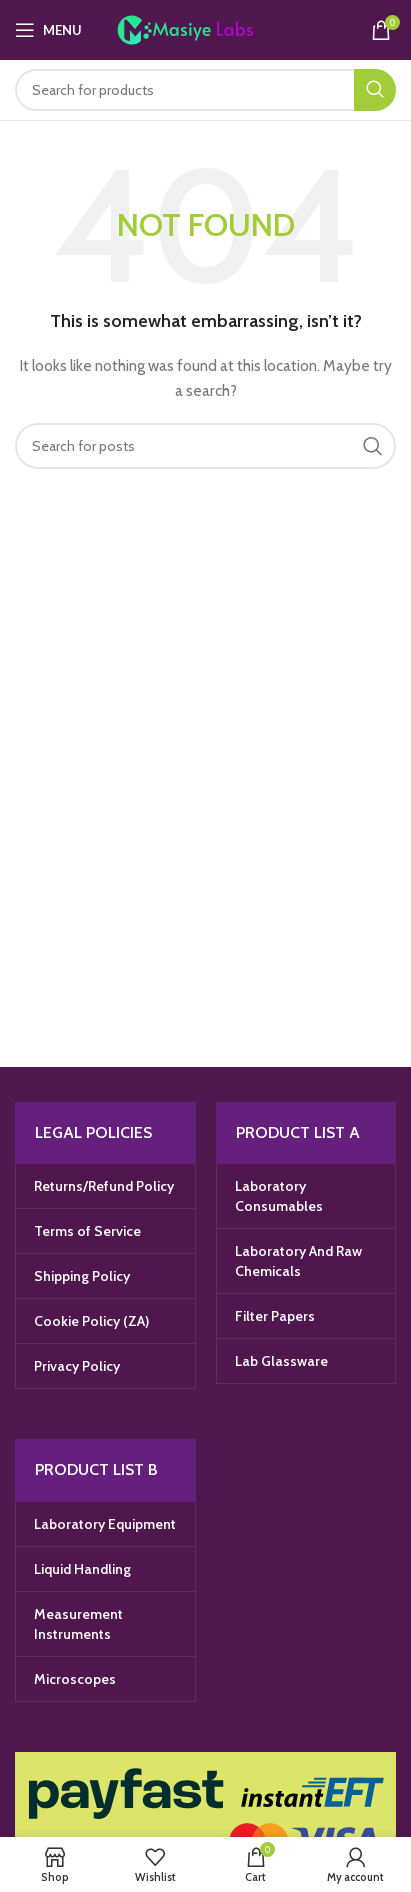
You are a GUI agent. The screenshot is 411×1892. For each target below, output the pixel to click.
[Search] (205, 90)
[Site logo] (205, 28)
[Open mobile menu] (48, 30)
